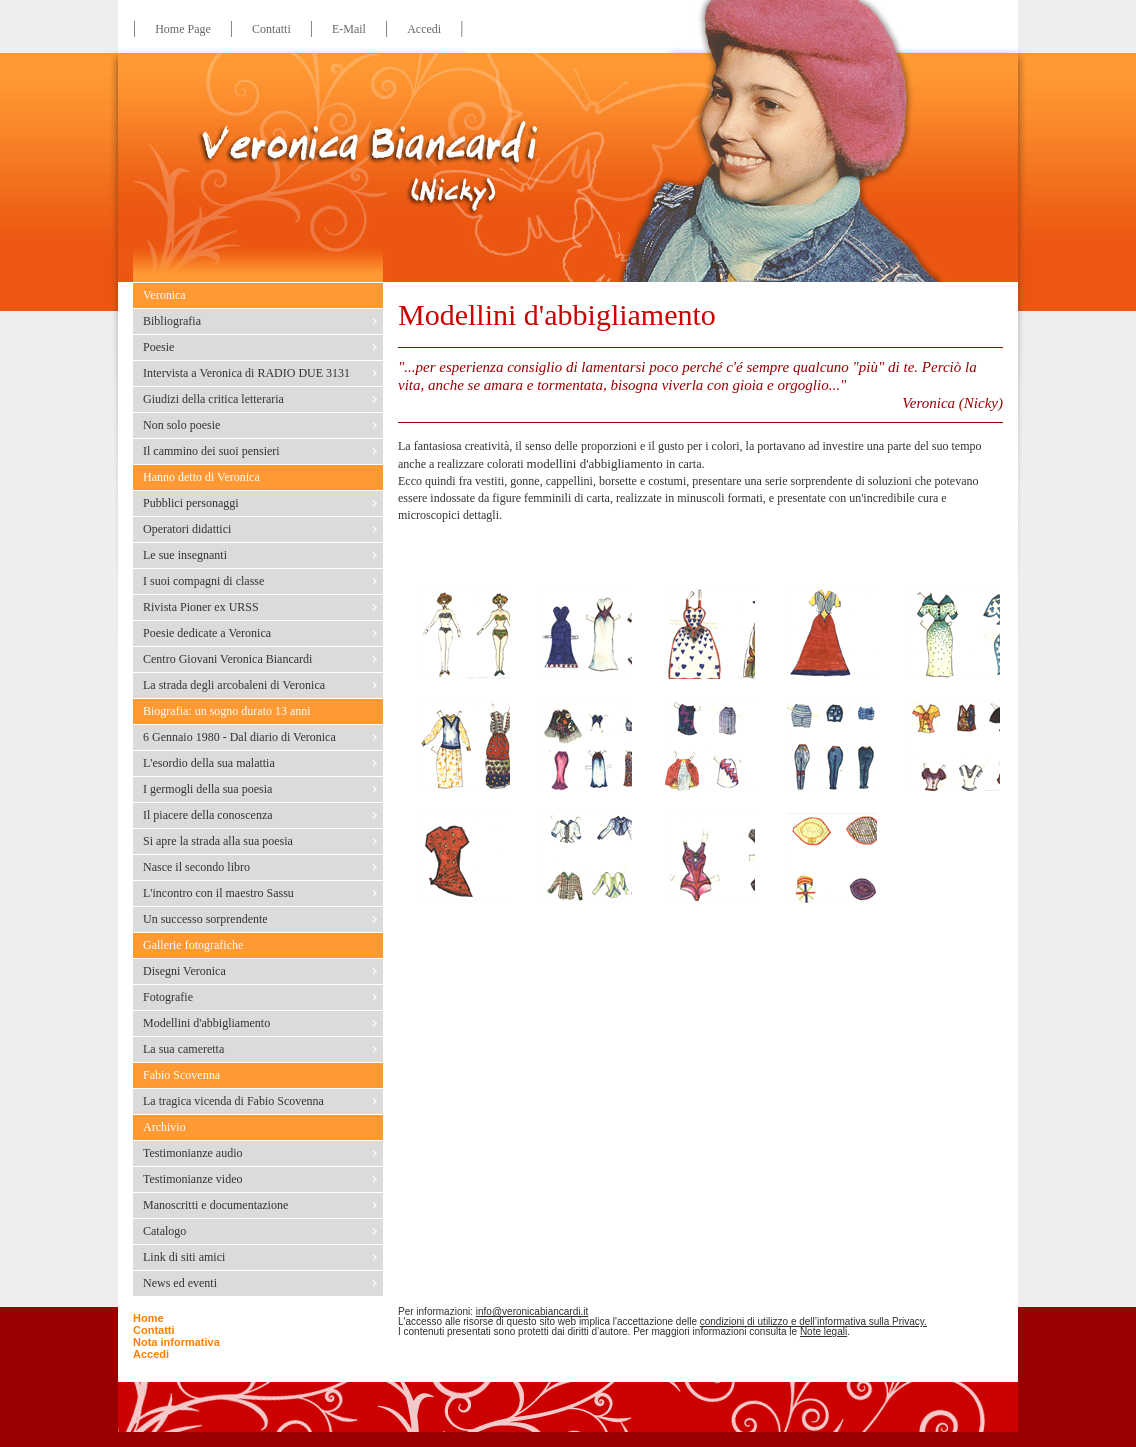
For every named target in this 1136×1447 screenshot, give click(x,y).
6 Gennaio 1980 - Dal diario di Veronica (239, 737)
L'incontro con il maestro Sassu (218, 893)
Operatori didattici (187, 529)
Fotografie (168, 997)
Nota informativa (176, 1342)
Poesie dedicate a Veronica (207, 633)
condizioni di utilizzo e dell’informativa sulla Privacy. (813, 1321)
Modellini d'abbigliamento (206, 1023)
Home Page (183, 29)
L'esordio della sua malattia (209, 763)
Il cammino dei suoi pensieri (211, 451)
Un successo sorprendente (205, 919)
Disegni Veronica (184, 971)
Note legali (823, 1331)
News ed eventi (180, 1283)
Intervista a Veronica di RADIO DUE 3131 (246, 373)
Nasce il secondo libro (196, 867)
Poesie (158, 347)
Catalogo (164, 1231)
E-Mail (349, 29)
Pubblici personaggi (191, 503)
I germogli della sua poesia (207, 789)
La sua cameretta (183, 1049)
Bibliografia (172, 321)
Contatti (271, 29)
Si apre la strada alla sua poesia (218, 841)
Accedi (424, 29)
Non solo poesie (181, 425)
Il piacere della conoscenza (208, 815)
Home (148, 1318)
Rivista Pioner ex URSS (201, 607)
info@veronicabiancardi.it (532, 1311)
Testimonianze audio (192, 1153)
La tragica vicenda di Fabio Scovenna (233, 1101)
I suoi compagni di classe (203, 581)
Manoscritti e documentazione (215, 1205)
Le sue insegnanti (185, 555)
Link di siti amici (184, 1257)
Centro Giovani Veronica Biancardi (227, 659)
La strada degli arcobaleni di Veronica (234, 685)
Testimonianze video (192, 1179)
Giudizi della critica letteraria (213, 399)
